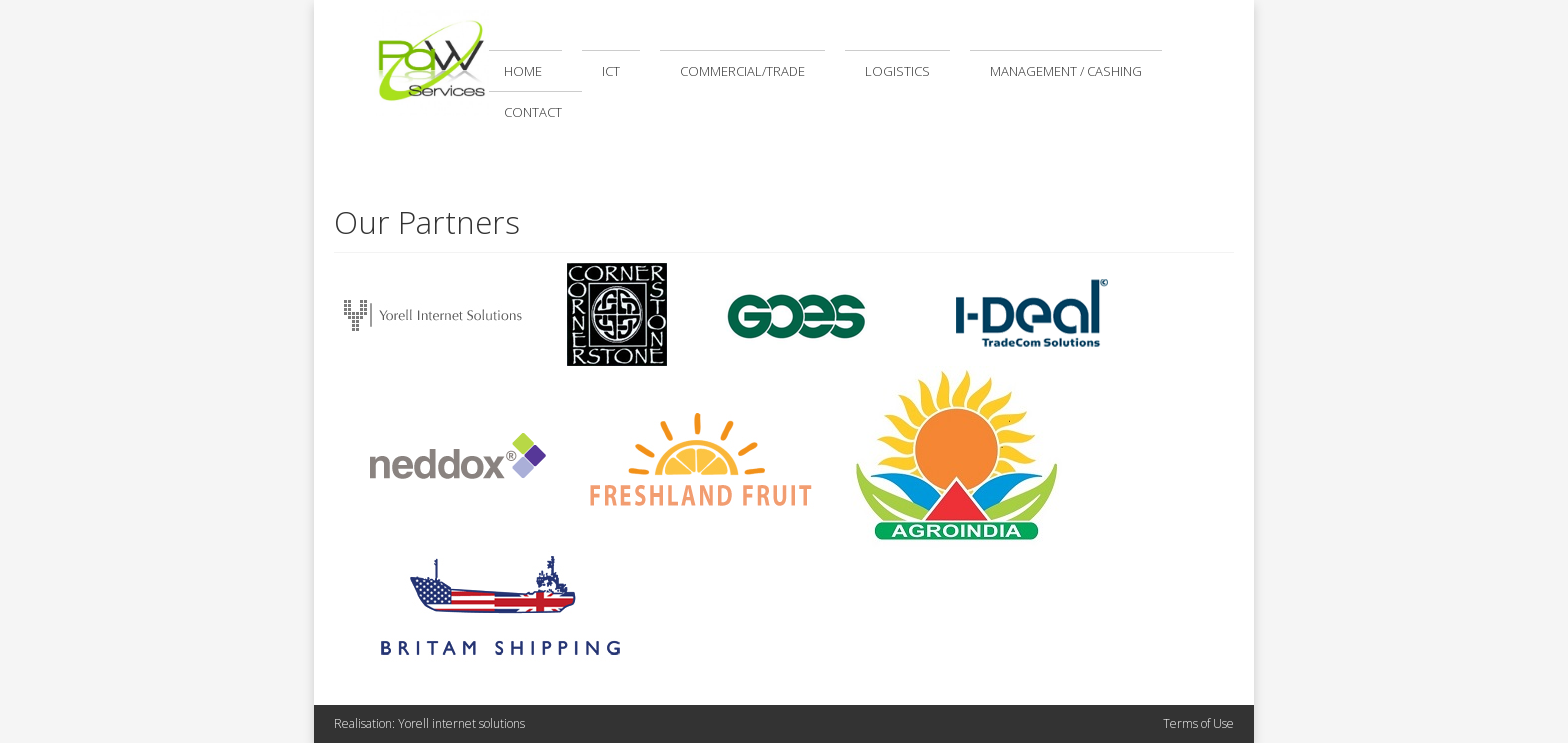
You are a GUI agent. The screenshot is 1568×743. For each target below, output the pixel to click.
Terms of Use (1198, 723)
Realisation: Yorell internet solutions (429, 723)
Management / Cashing (1066, 71)
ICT (611, 71)
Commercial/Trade (742, 71)
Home (523, 71)
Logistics (897, 71)
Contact (533, 112)
